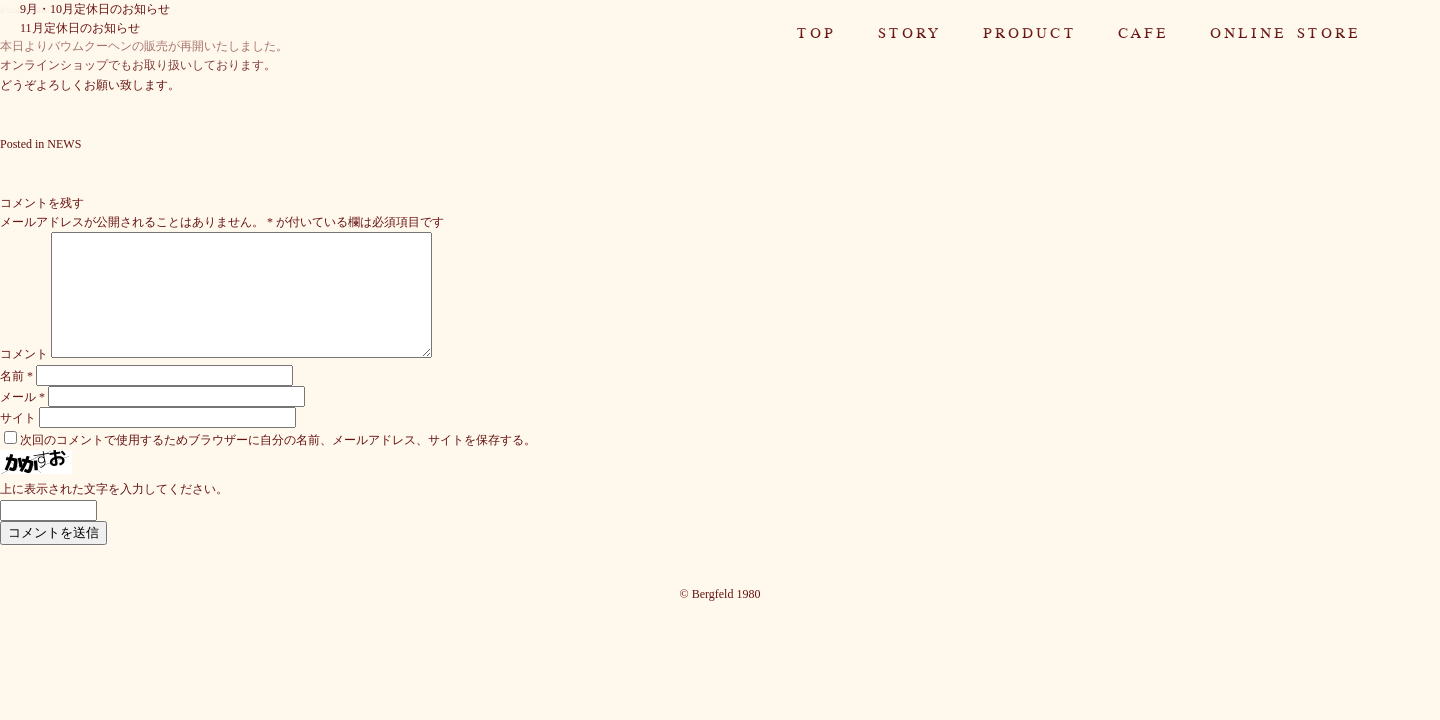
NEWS (64, 144)
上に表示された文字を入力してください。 (114, 513)
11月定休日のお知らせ (80, 28)
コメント (24, 378)
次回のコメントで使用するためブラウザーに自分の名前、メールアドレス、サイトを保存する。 (278, 464)
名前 (16, 400)
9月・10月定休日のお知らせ (95, 9)
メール (22, 421)
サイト (18, 442)
